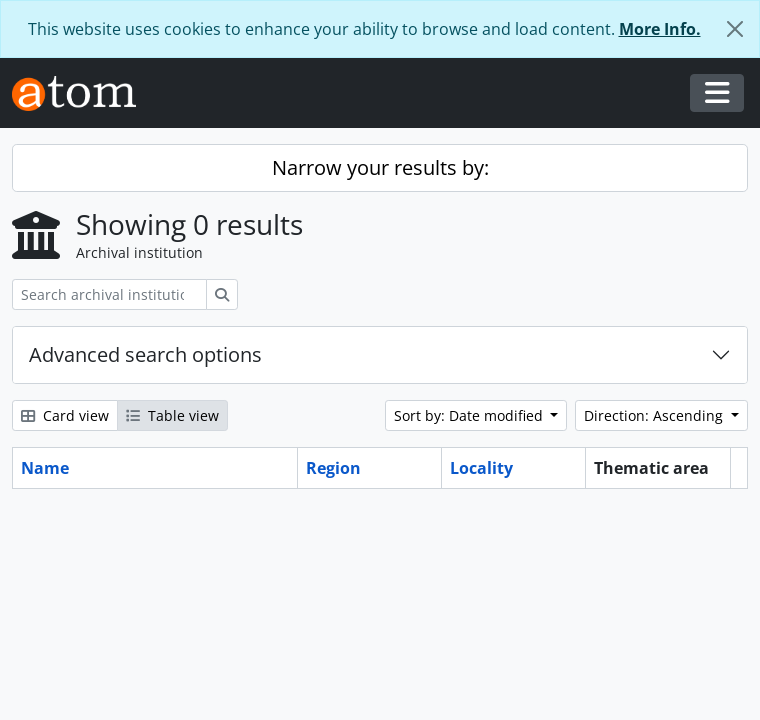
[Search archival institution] (109, 294)
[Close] (735, 29)
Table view (172, 415)
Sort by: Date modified (470, 415)
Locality (481, 468)
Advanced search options (145, 354)
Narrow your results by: (380, 167)
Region (333, 468)
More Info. (660, 29)
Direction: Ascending (655, 415)
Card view (65, 415)
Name (45, 468)
